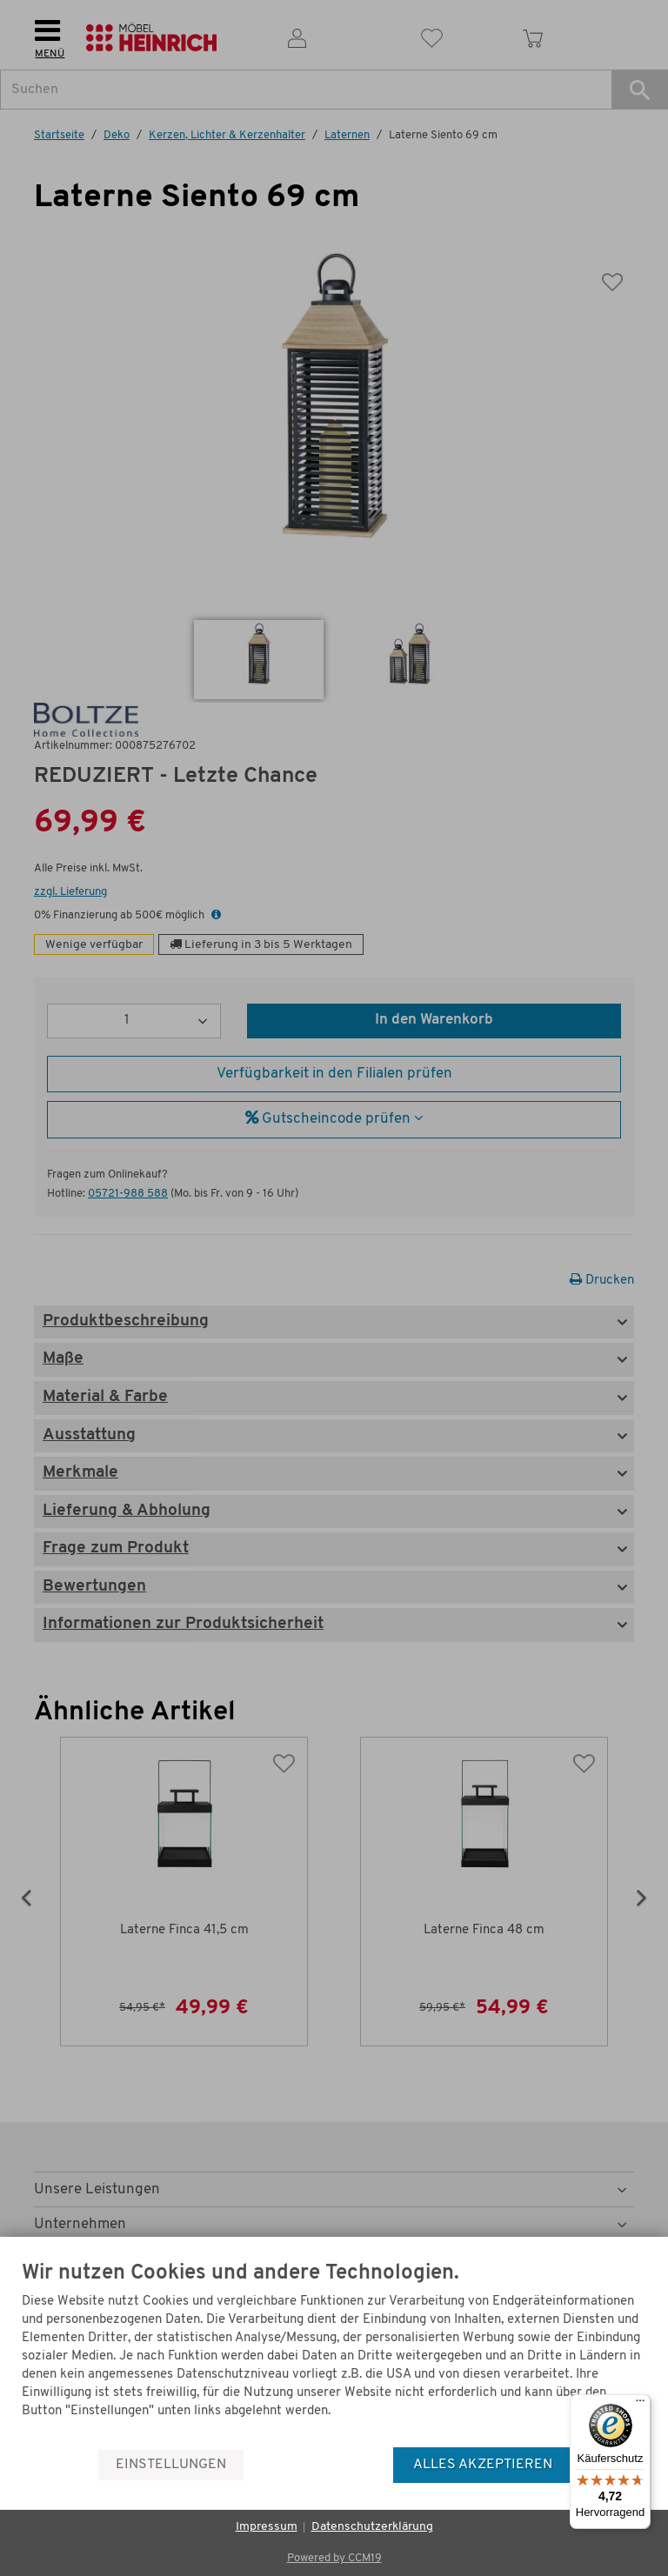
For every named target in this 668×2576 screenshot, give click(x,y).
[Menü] (640, 2404)
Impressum (266, 2526)
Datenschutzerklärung (372, 2526)
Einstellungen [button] (171, 2465)
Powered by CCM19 (334, 2558)
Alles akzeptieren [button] (482, 2465)
